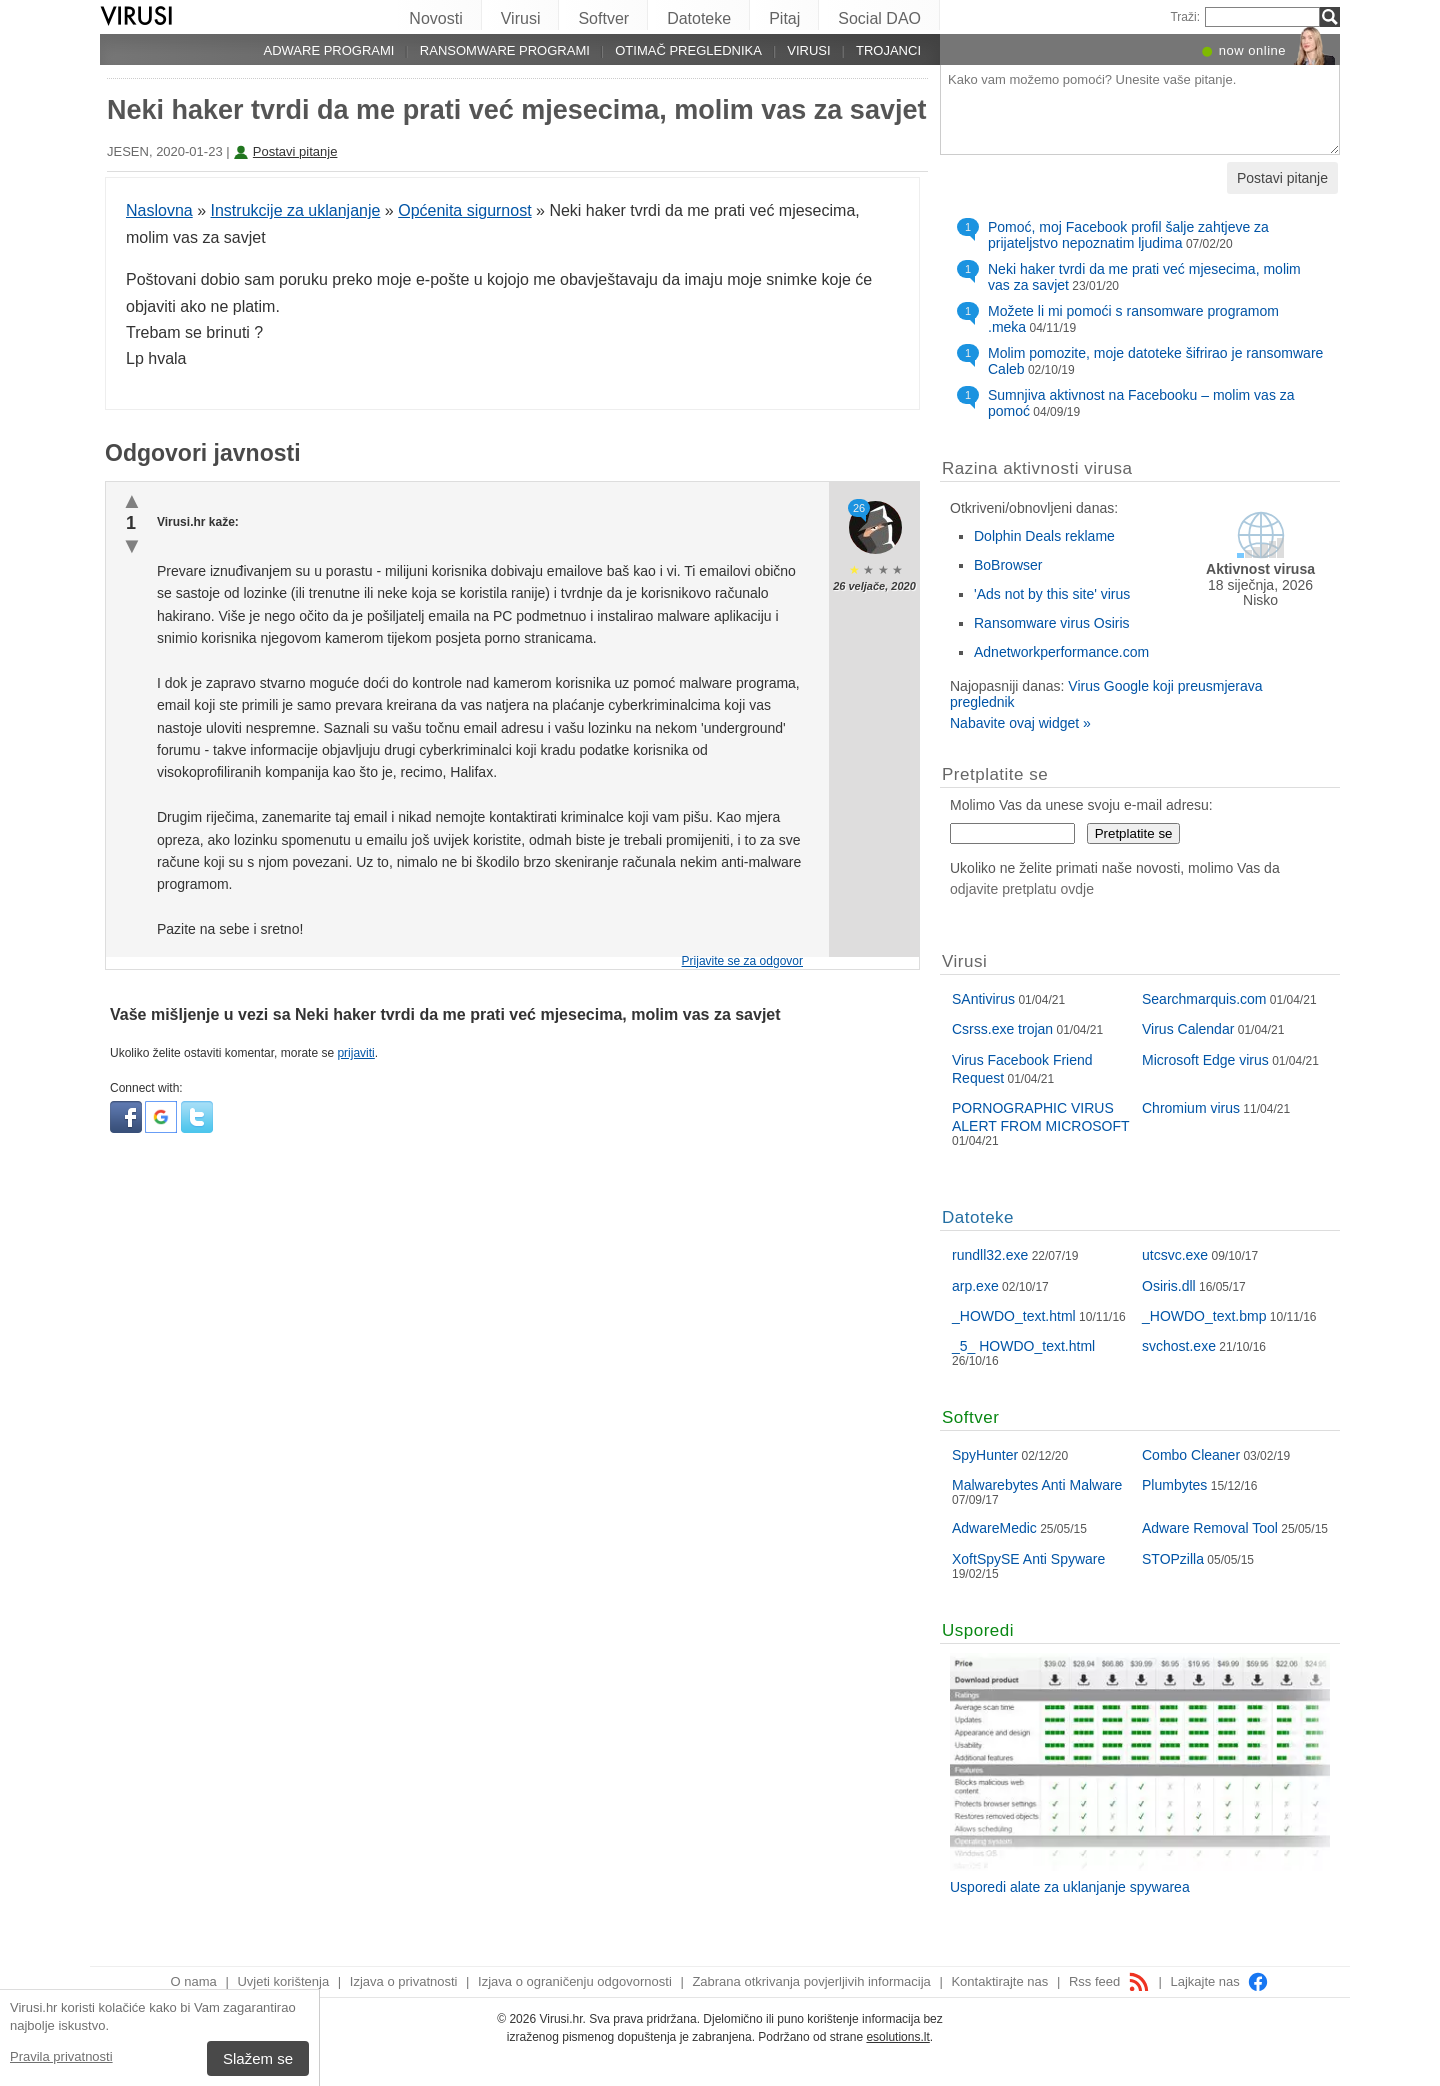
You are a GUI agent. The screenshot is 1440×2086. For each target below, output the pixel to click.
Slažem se (258, 2058)
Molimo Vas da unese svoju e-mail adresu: (1081, 805)
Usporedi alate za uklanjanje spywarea (1070, 1887)
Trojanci (888, 50)
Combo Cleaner (1191, 1455)
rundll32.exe (990, 1255)
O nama (194, 1981)
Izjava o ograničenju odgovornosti (575, 1981)
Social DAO (879, 18)
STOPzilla (1173, 1559)
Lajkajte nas (1219, 1981)
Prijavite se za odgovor (742, 961)
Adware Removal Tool (1210, 1528)
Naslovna (159, 210)
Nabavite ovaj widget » (1020, 723)
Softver (603, 18)
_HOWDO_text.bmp (1204, 1316)
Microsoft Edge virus (1205, 1060)
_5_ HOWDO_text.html (1023, 1346)
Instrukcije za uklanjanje (296, 210)
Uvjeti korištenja (283, 1981)
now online (1252, 50)
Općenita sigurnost (464, 210)
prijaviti (355, 1053)
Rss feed (1109, 1981)
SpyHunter (985, 1455)
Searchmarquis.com (1204, 999)
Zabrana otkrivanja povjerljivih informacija (811, 1981)
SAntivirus (983, 999)
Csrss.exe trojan (1002, 1029)
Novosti (435, 18)
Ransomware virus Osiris (1052, 623)
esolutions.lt (897, 2037)
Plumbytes (1174, 1485)
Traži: (1185, 17)
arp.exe (975, 1286)
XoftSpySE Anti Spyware (1028, 1559)
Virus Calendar (1188, 1029)
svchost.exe (1179, 1346)
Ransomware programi (505, 50)
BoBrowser (1008, 565)
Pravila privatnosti (61, 2056)
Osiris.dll (1169, 1286)
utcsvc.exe (1175, 1255)
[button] (127, 1129)
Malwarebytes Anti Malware (1037, 1485)
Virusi (521, 18)
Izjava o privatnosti (404, 1981)
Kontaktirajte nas (999, 1981)
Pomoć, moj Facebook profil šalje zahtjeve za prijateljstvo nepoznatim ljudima (1128, 235)
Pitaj (784, 18)
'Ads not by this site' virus (1052, 594)
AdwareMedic (994, 1528)
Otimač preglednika (688, 50)
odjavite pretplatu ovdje (1022, 889)
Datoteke (699, 18)
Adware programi (328, 50)
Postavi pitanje (295, 151)
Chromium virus (1191, 1108)
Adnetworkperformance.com (1061, 652)
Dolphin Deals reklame (1044, 536)
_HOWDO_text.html (1014, 1316)
